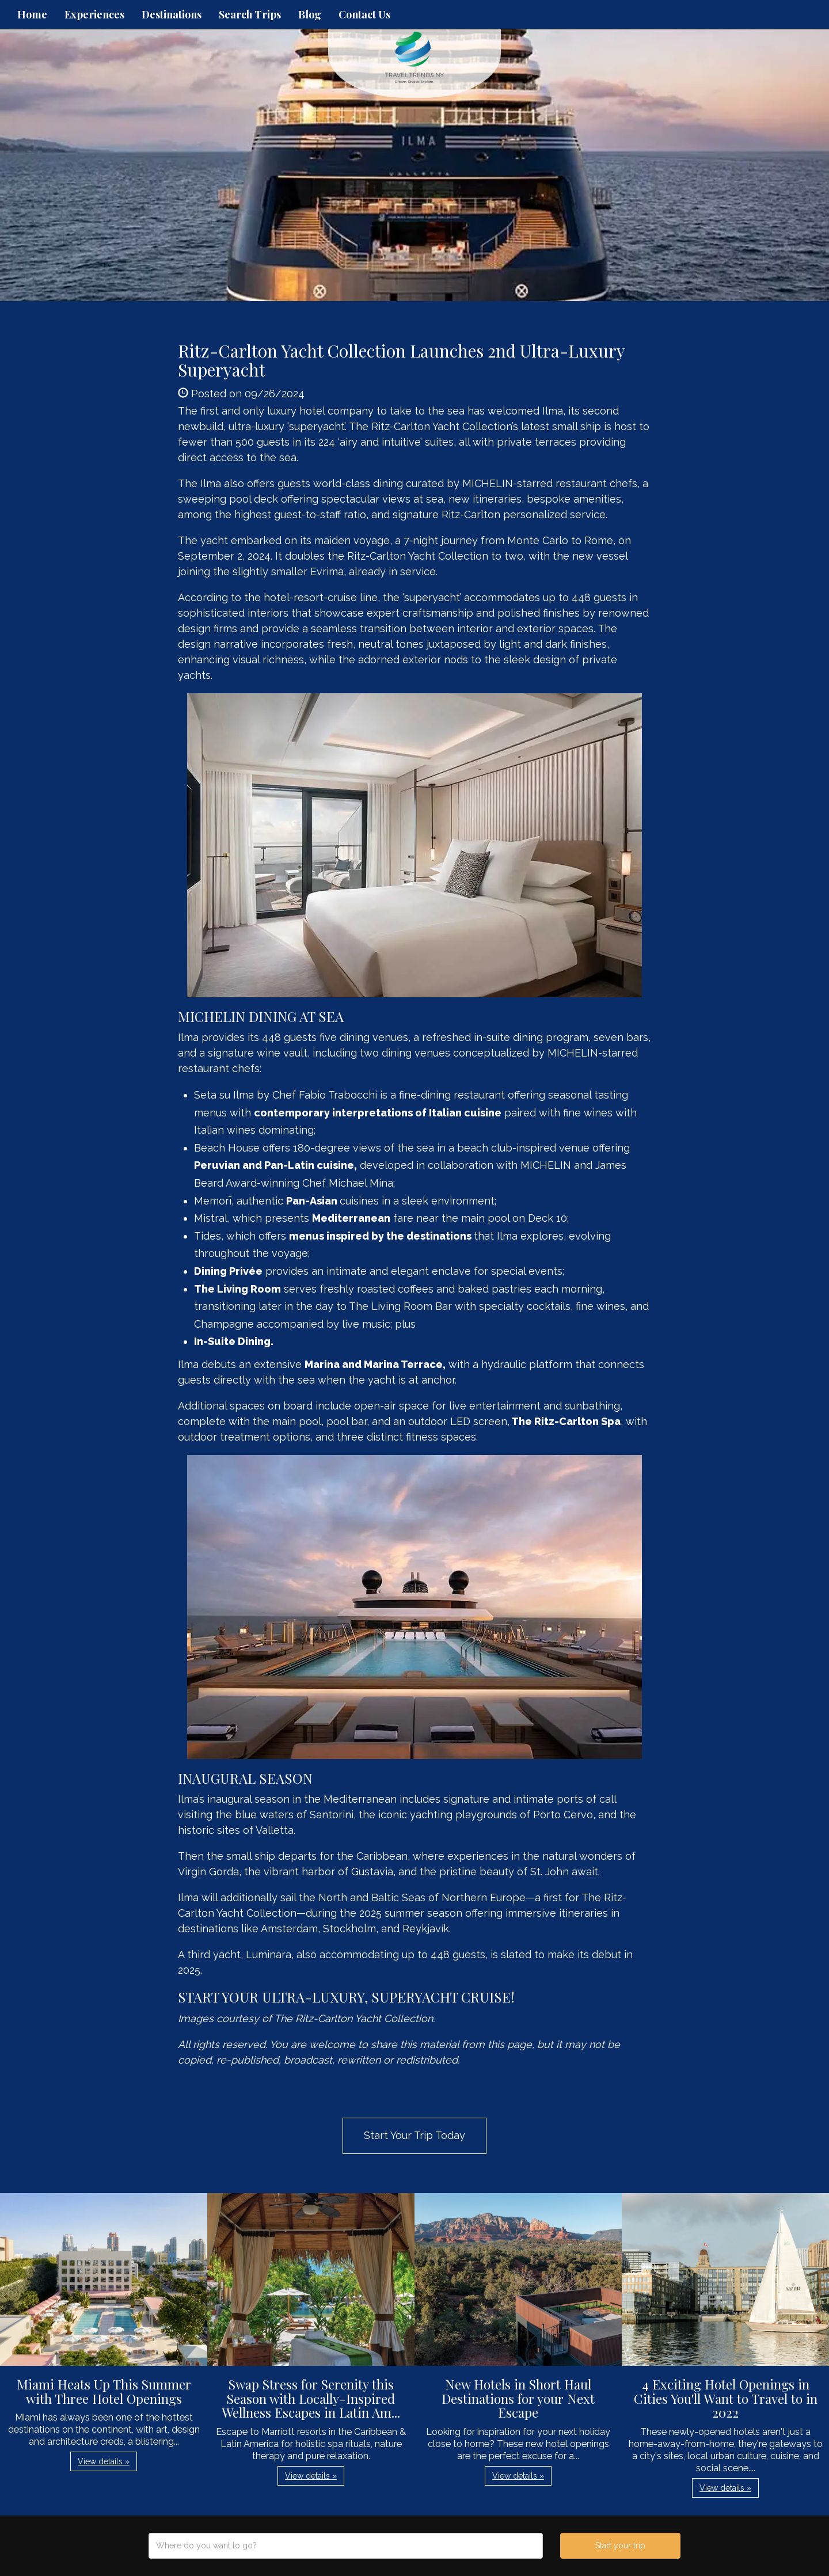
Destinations (171, 14)
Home (32, 14)
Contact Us (364, 14)
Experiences (94, 14)
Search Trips (250, 14)
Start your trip (620, 2545)
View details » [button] (104, 2461)
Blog (309, 14)
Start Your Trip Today (414, 2135)
